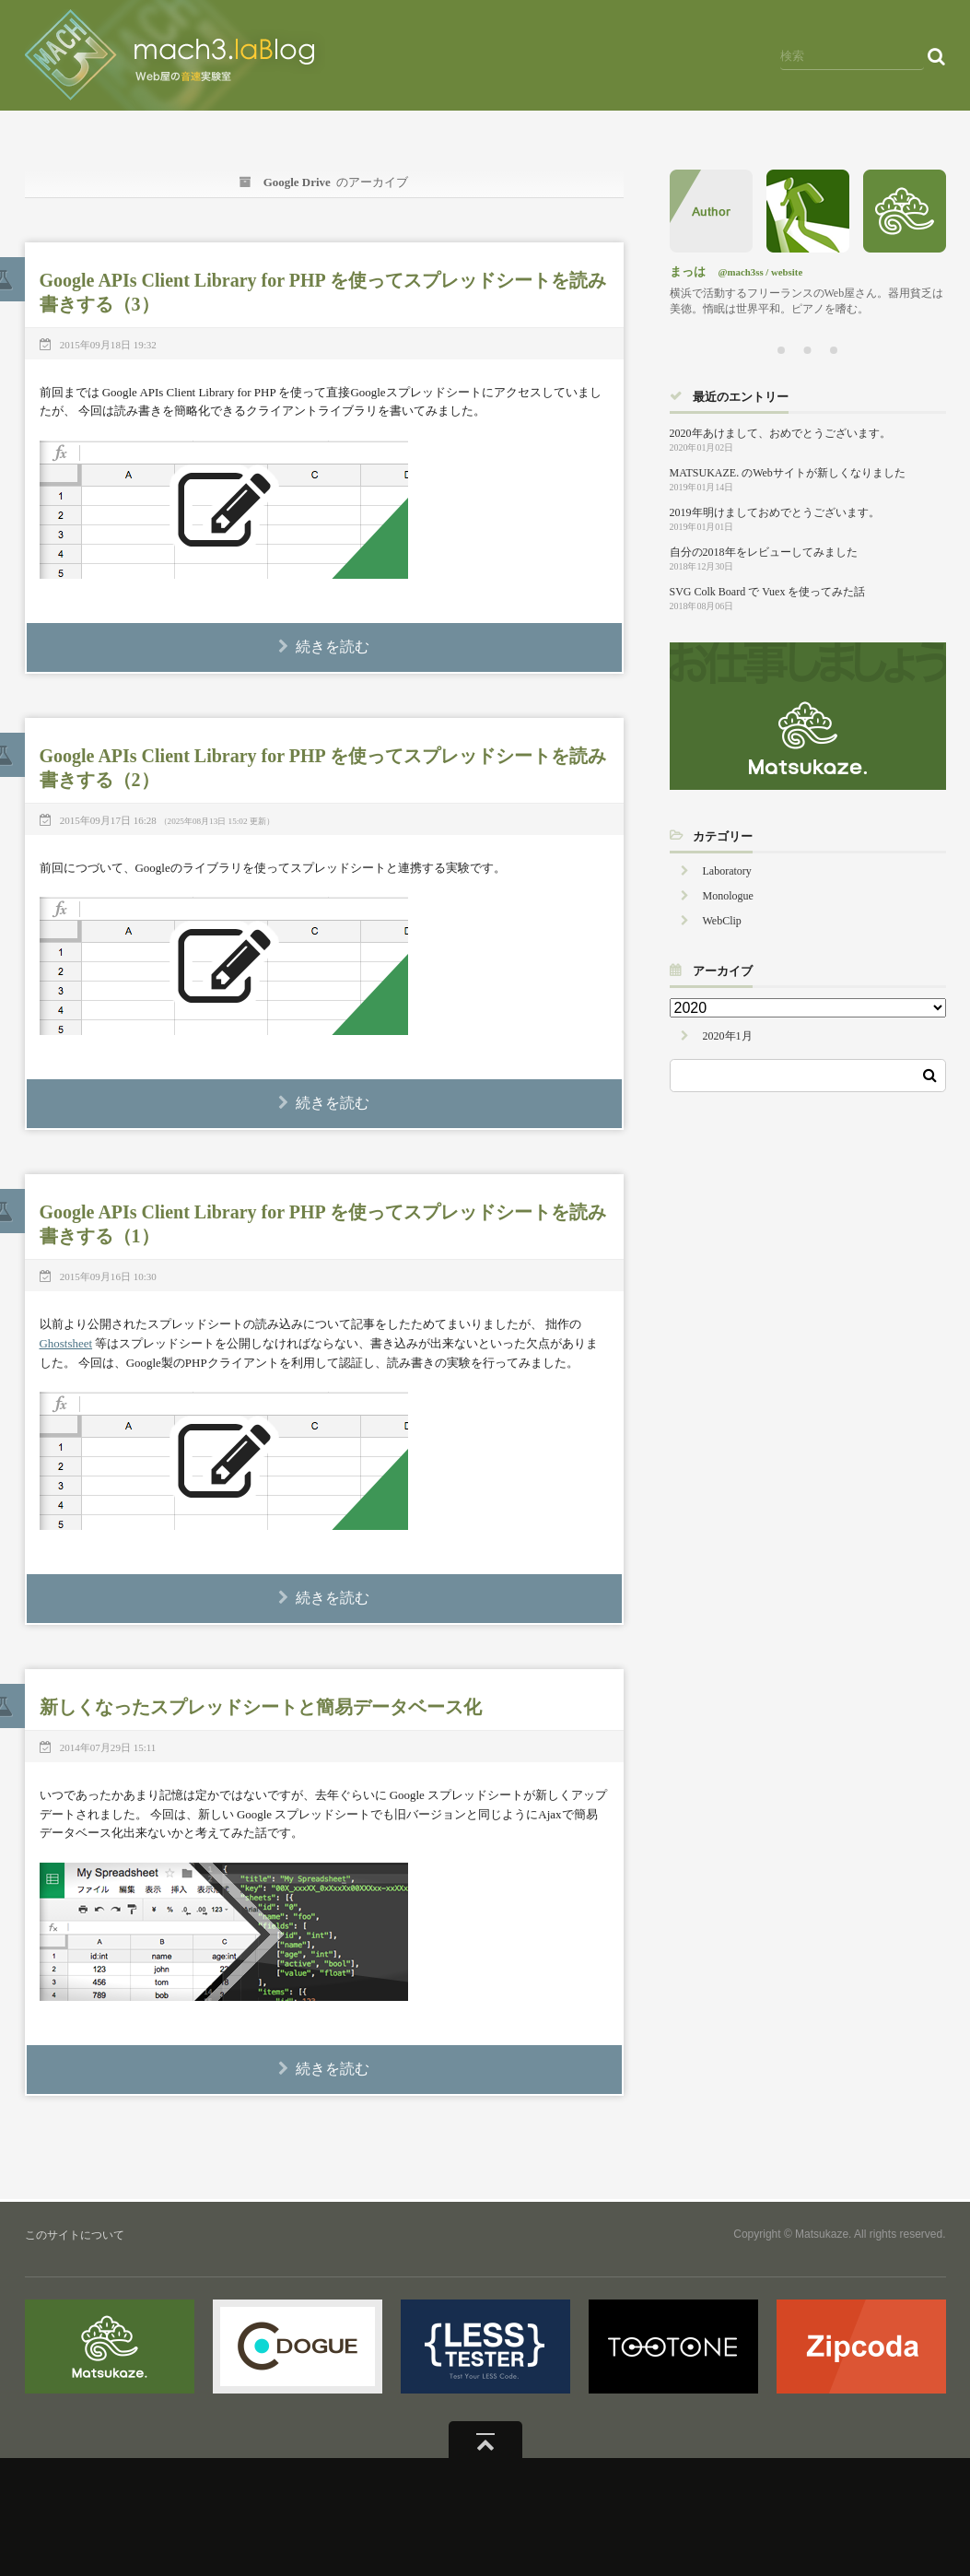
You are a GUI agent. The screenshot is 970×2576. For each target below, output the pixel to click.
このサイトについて (74, 2235)
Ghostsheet (66, 1343)
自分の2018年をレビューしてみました (764, 552)
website (786, 271)
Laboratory (727, 871)
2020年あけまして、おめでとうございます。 (780, 433)
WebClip (722, 920)
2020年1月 (728, 1035)
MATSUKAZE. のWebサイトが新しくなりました (788, 472)
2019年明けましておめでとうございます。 (775, 512)
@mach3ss (741, 271)
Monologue (728, 895)
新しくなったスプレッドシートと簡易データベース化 (261, 1707)
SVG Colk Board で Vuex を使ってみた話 (768, 591)
